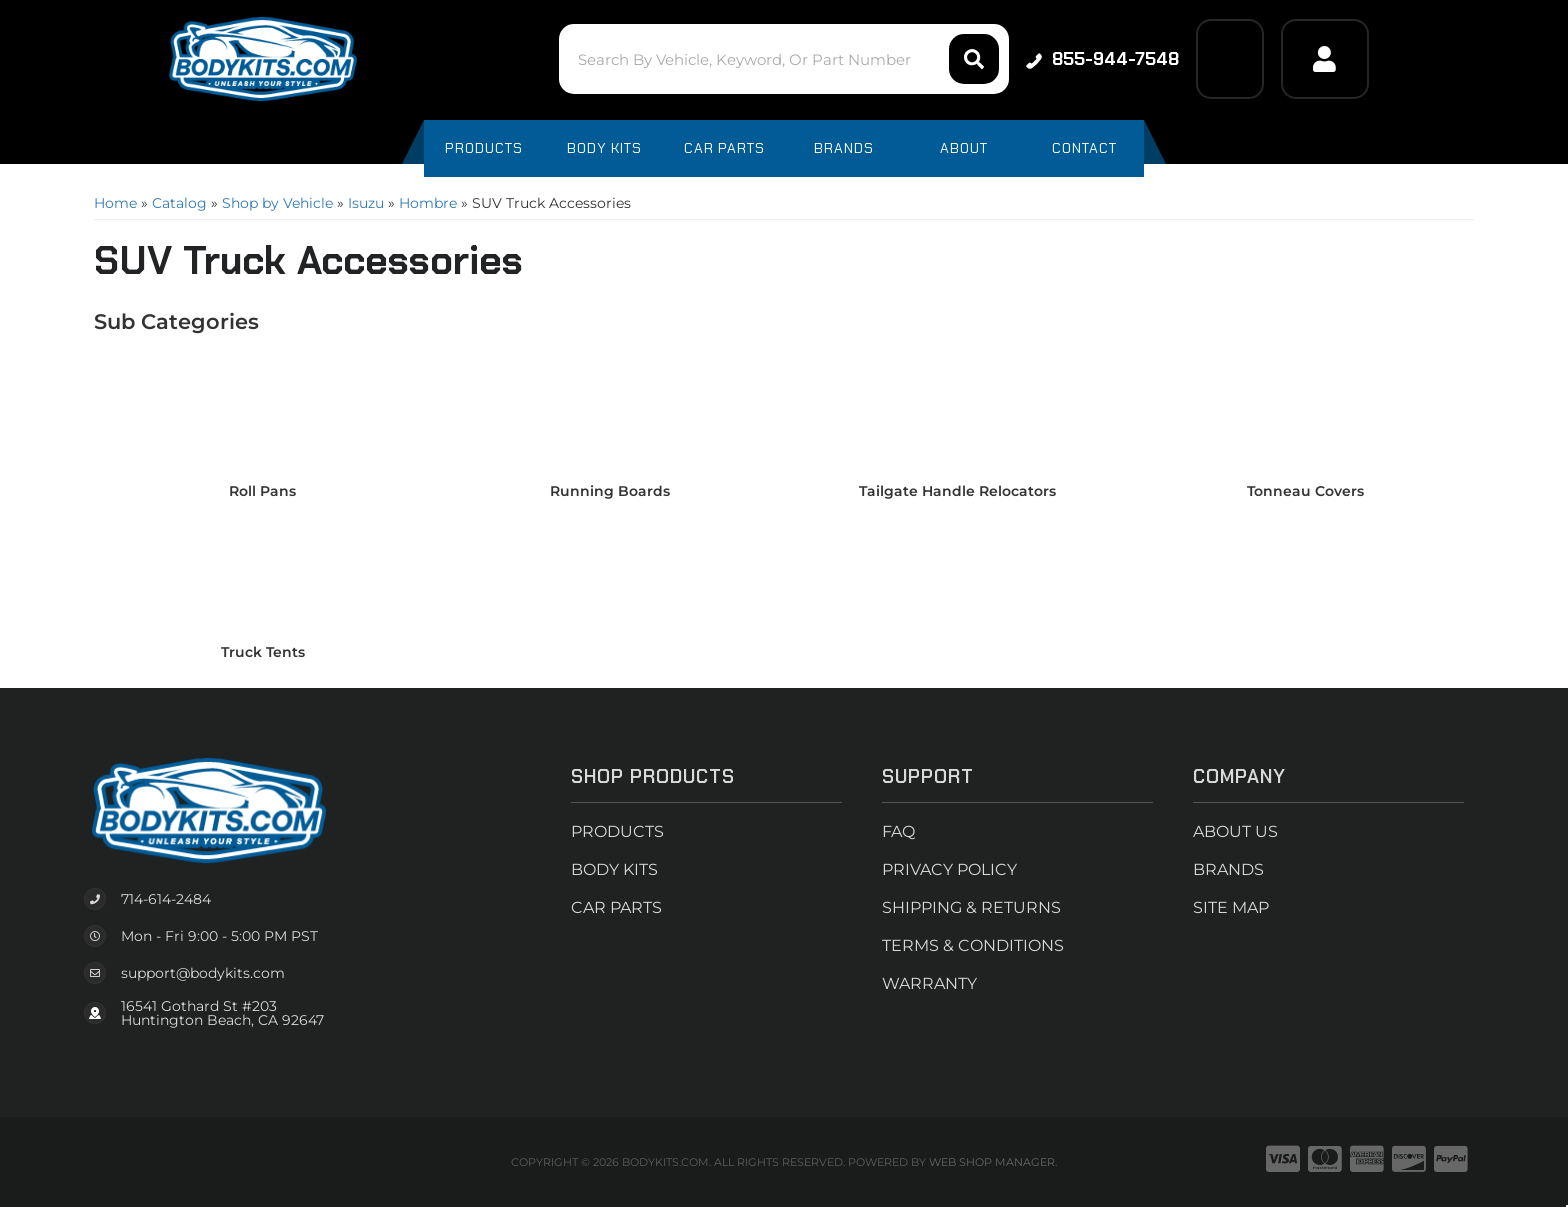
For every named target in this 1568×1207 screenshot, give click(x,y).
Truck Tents (263, 652)
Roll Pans (262, 491)
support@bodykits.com (203, 973)
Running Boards (610, 491)
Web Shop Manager (992, 1162)
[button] (783, 59)
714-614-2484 (166, 899)
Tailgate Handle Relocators (957, 491)
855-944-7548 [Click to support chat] (1102, 59)
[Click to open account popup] (1325, 59)
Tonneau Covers (1305, 491)
